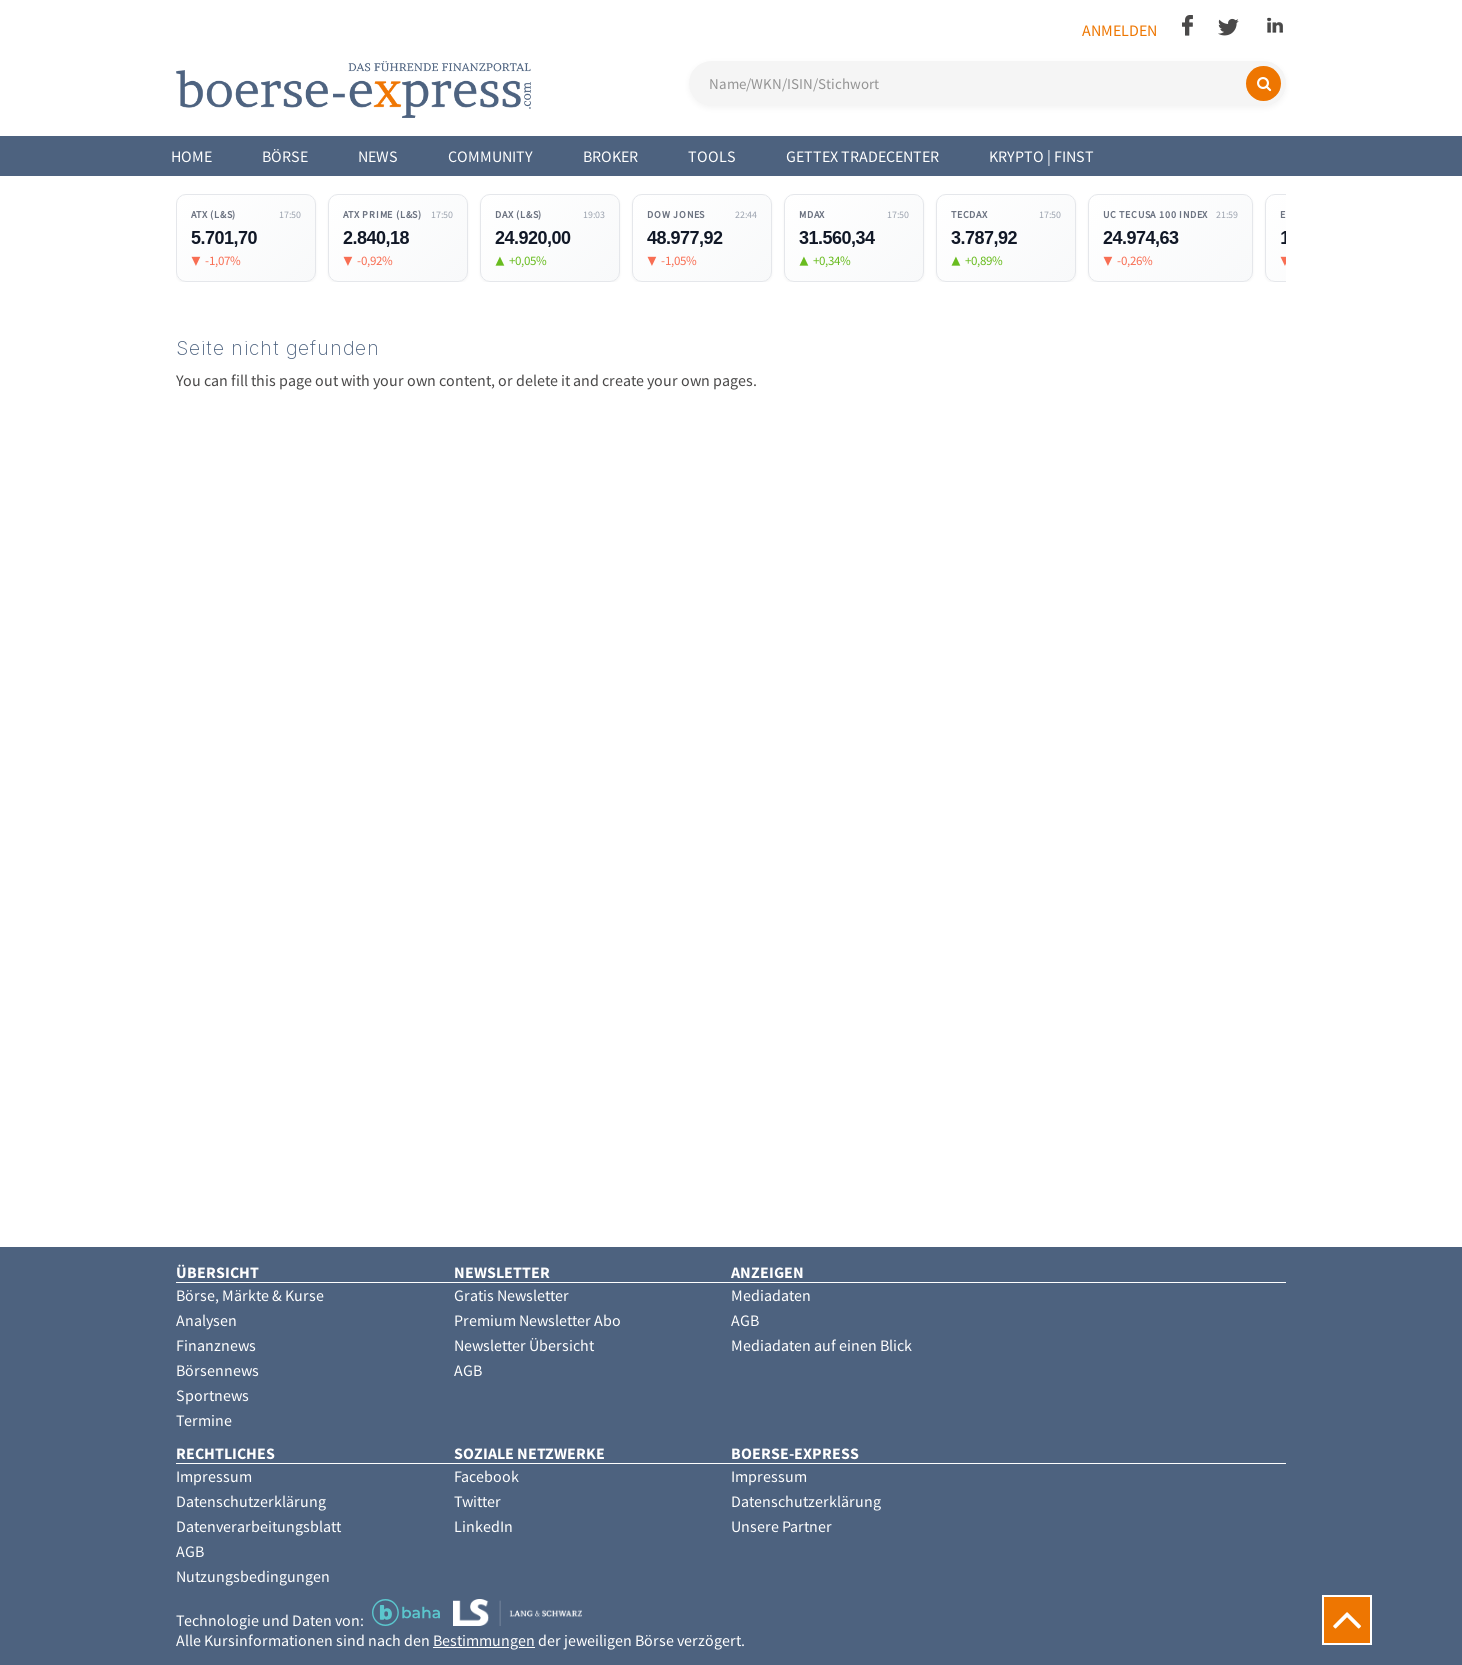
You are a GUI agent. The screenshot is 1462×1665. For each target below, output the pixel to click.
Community (490, 156)
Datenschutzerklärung (251, 1501)
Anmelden (1119, 30)
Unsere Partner (781, 1526)
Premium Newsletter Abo (537, 1320)
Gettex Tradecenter (862, 156)
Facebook (486, 1476)
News (378, 156)
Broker (610, 156)
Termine (204, 1420)
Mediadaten (771, 1295)
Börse (285, 156)
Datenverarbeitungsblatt (258, 1526)
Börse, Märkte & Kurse (250, 1295)
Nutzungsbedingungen (253, 1576)
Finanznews (216, 1345)
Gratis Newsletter (511, 1295)
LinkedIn (483, 1526)
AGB (468, 1370)
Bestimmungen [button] (484, 1640)
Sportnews (212, 1395)
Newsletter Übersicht (524, 1345)
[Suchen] (1263, 83)
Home (191, 156)
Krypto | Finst (1041, 156)
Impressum (214, 1476)
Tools (712, 156)
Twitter (477, 1501)
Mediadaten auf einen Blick (821, 1345)
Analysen (206, 1320)
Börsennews (217, 1370)
